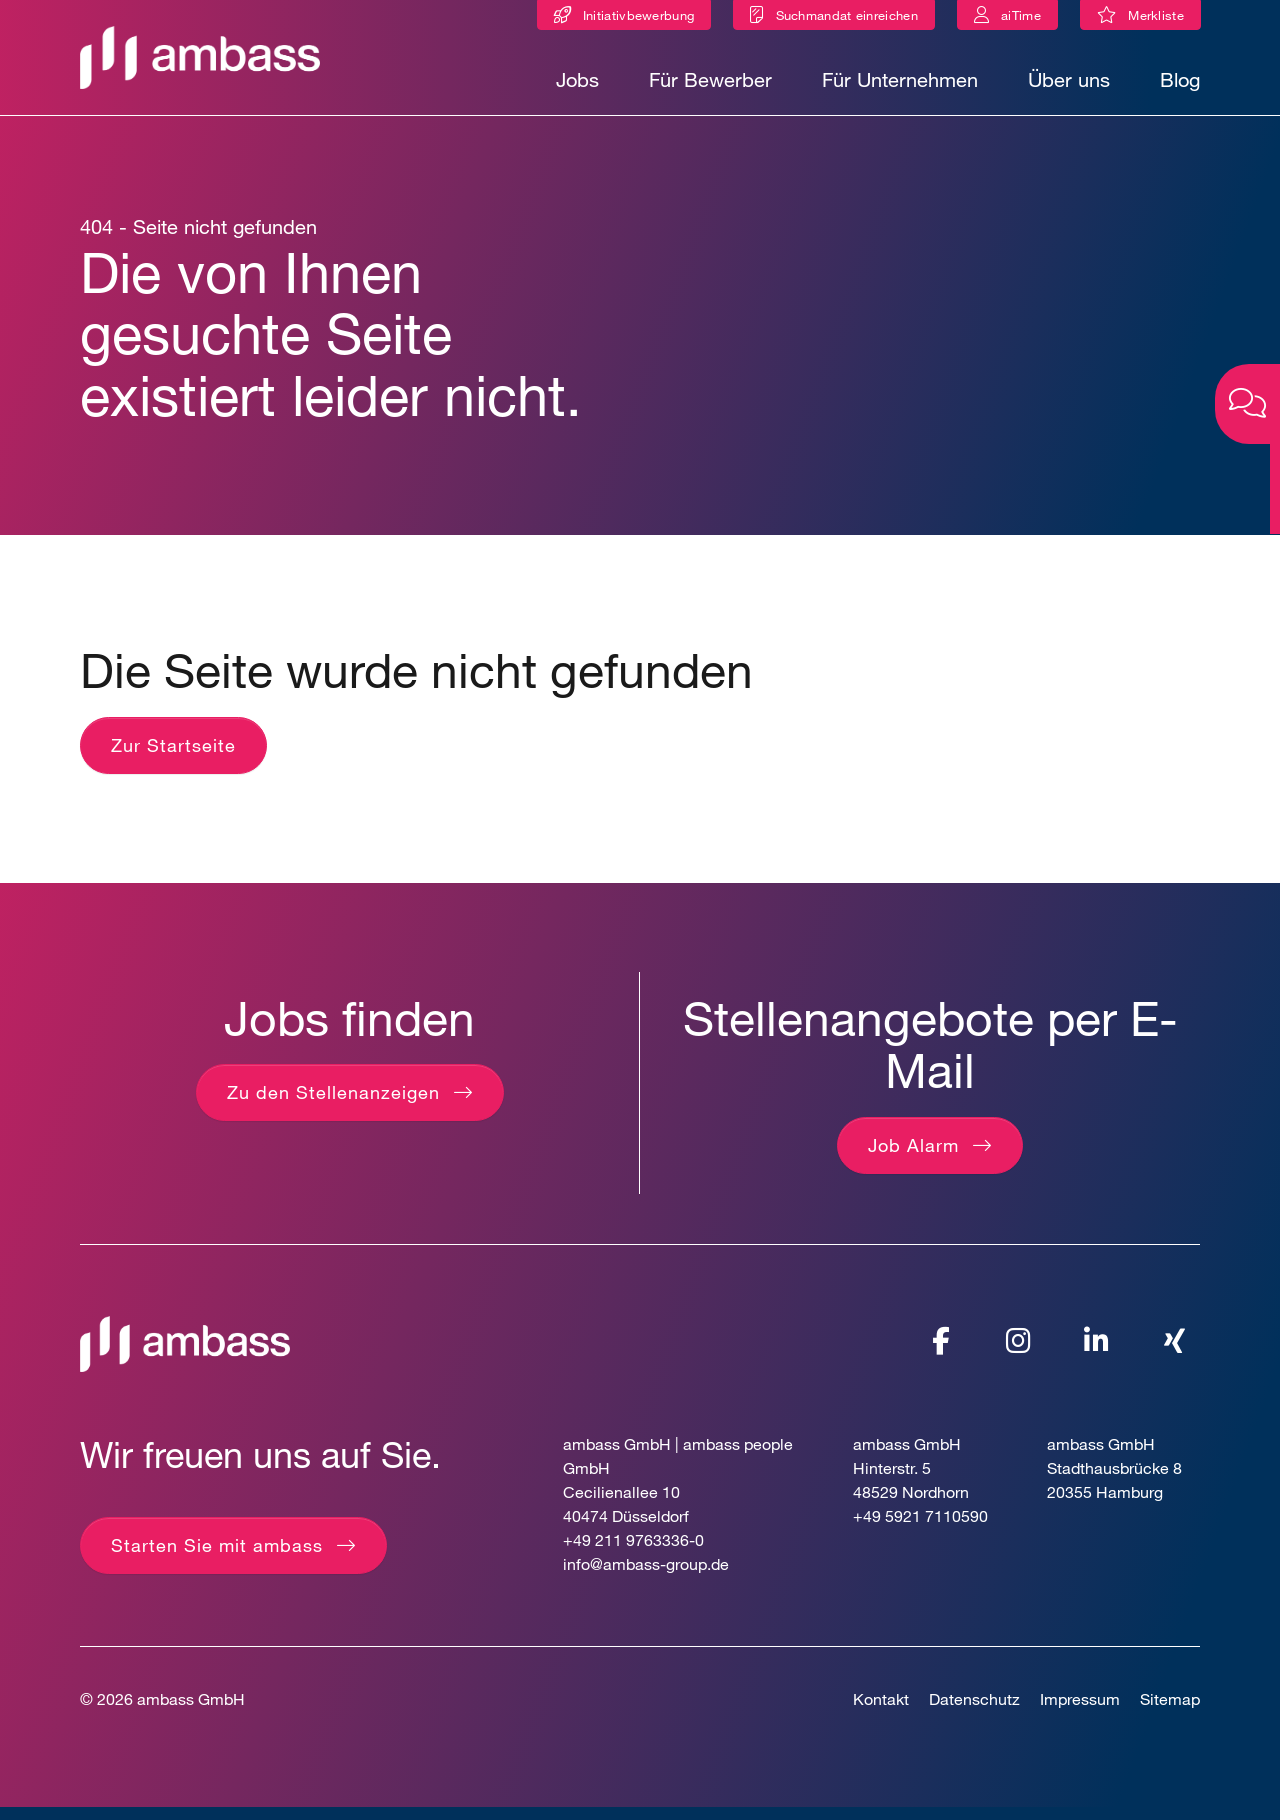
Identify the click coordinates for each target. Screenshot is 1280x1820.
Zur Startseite (173, 758)
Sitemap (1170, 1711)
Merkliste (1164, 18)
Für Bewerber (710, 79)
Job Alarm (913, 1159)
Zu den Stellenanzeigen (333, 1106)
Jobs (577, 79)
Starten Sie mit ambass (217, 1558)
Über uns (1069, 79)
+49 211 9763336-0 (633, 1552)
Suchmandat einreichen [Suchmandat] (847, 15)
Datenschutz (974, 1711)
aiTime (1021, 15)
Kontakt (881, 1711)
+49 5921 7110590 (920, 1528)
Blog (1180, 79)
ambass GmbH (191, 1711)
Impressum (1080, 1711)
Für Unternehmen (900, 79)
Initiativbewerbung (638, 15)
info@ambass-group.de (646, 1576)
